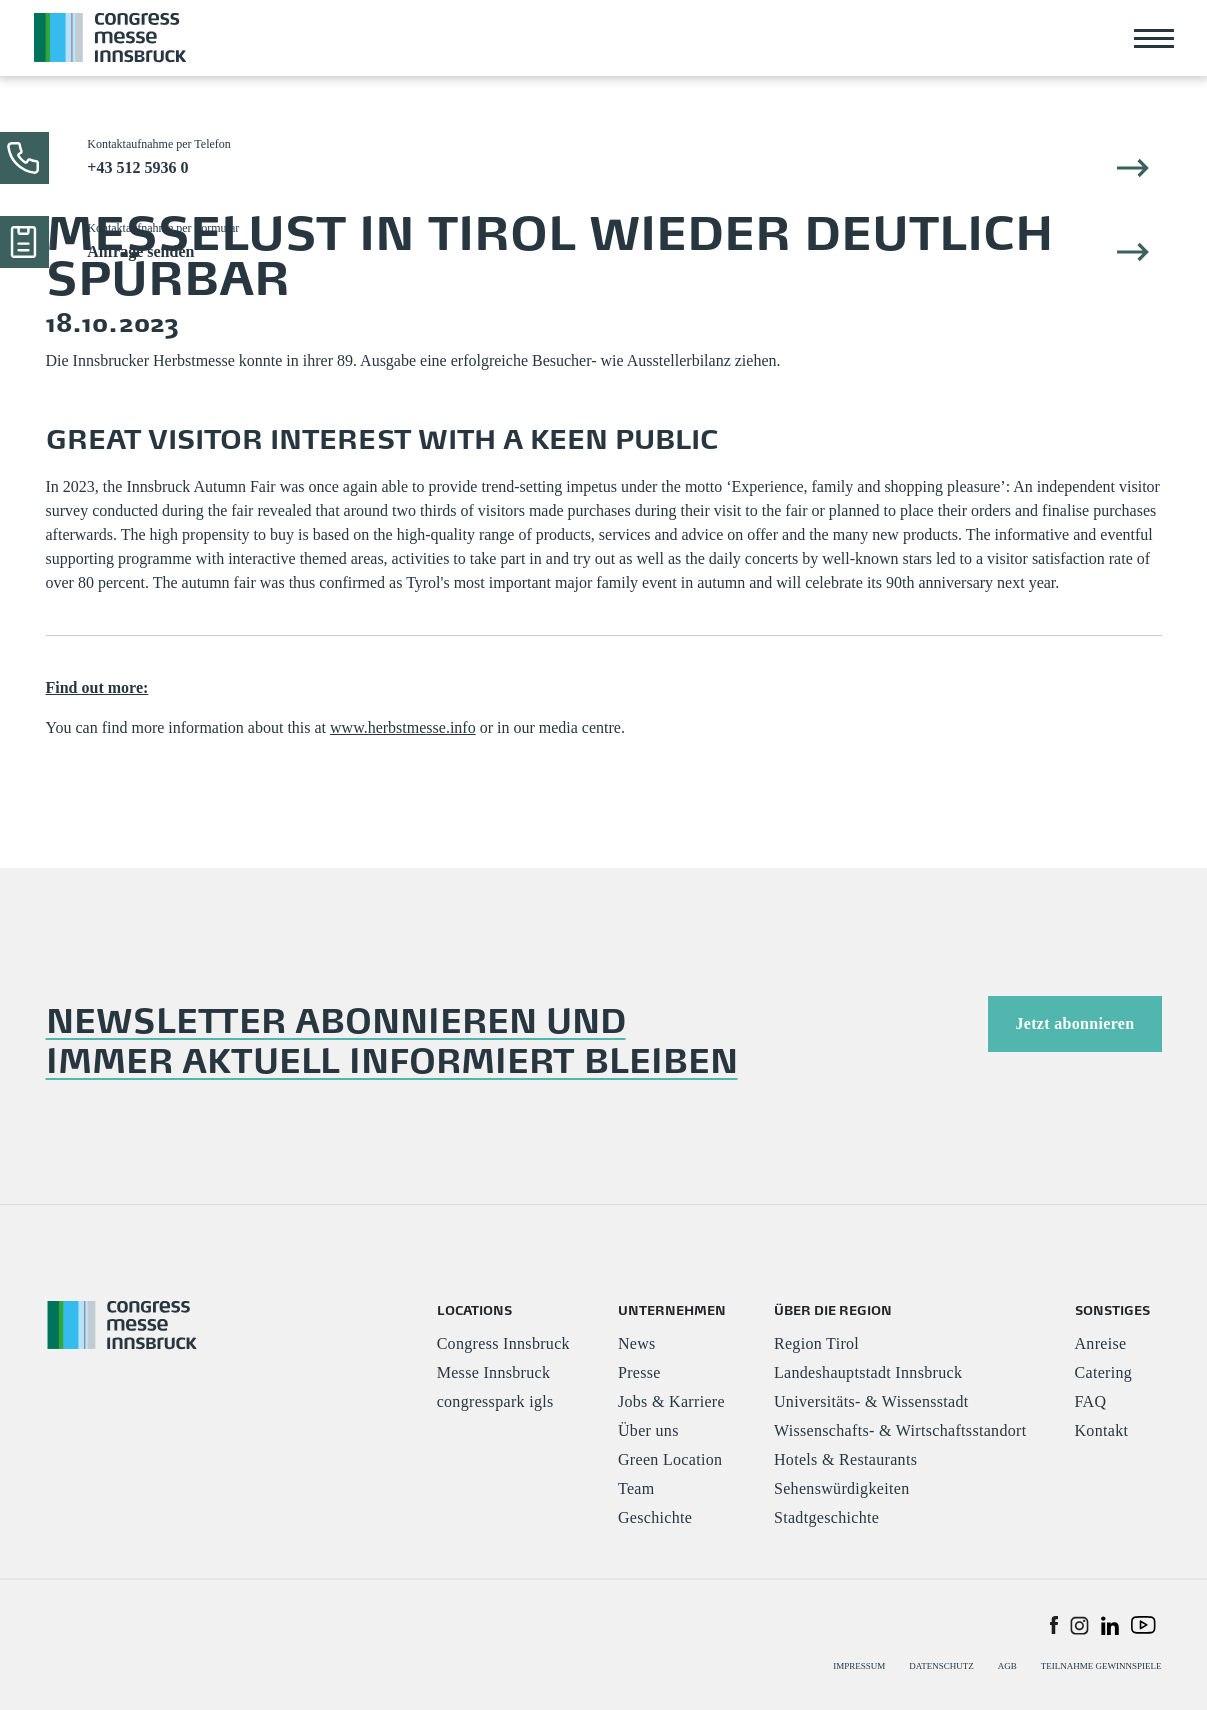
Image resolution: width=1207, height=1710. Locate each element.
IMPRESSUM (859, 1666)
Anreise (1101, 1343)
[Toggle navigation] (1154, 38)
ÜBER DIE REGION (833, 1309)
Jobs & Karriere (671, 1401)
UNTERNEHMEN (672, 1309)
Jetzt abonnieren (1074, 1023)
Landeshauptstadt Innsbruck (868, 1372)
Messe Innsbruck (494, 1372)
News (637, 1343)
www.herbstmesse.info (403, 727)
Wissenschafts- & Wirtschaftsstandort (900, 1430)
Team (636, 1488)
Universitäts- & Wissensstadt (871, 1401)
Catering (1104, 1372)
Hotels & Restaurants (845, 1459)
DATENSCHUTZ (941, 1666)
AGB (1007, 1666)
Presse (639, 1372)
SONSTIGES (1112, 1309)
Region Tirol (816, 1343)
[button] (1054, 1624)
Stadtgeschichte (826, 1517)
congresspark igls (495, 1401)
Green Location (670, 1459)
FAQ (1091, 1401)
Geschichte (655, 1517)
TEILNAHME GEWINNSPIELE (1101, 1666)
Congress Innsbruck (503, 1343)
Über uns (648, 1430)
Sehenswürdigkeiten (842, 1488)
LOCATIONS (474, 1309)
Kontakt (1102, 1430)
